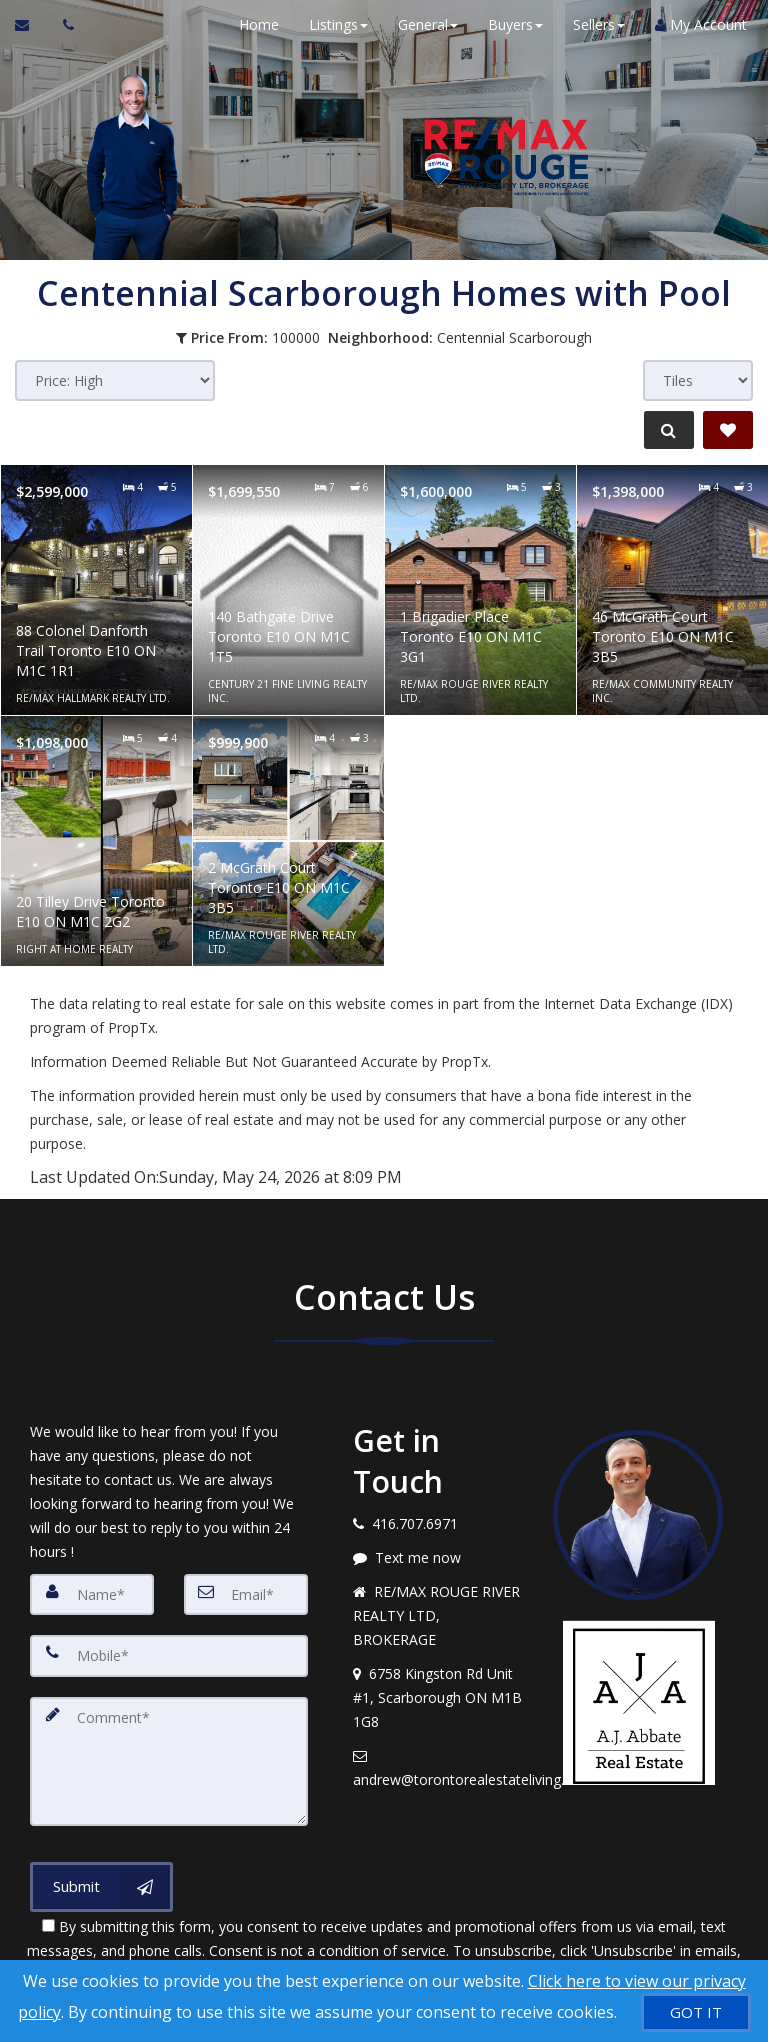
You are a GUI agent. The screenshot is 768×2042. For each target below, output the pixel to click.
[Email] (246, 1594)
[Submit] (101, 1875)
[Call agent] (63, 25)
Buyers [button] (506, 24)
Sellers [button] (590, 24)
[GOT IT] (696, 2012)
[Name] (92, 1594)
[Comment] (169, 1754)
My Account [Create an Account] (692, 24)
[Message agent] (438, 1558)
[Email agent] (438, 1768)
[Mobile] (169, 1654)
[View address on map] (438, 1698)
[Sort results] (115, 380)
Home (250, 24)
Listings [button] (329, 24)
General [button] (419, 24)
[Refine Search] (664, 430)
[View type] (698, 380)
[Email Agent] (31, 25)
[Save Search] (728, 430)
